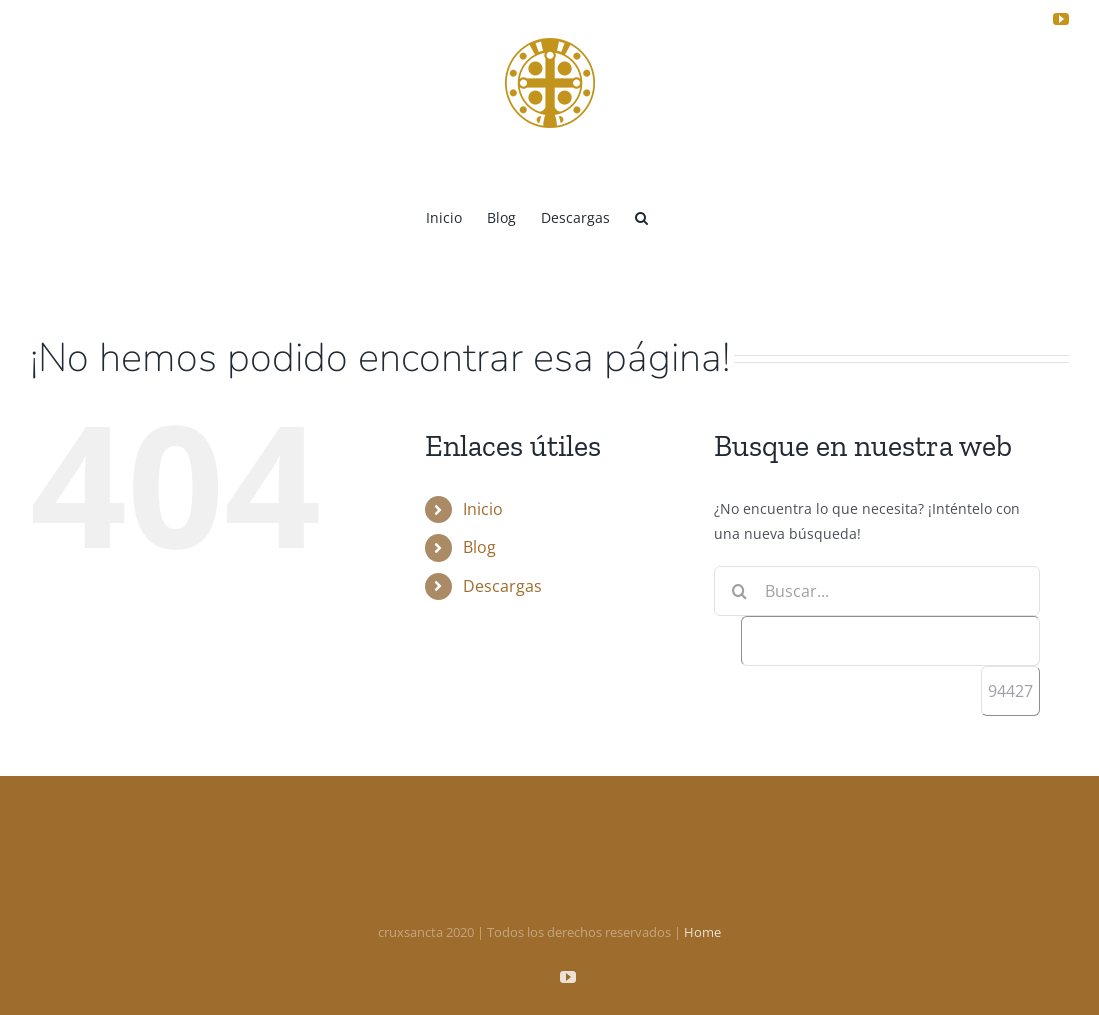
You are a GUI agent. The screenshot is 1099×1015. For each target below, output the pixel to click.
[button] (641, 216)
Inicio (483, 509)
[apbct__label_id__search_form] (890, 641)
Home (702, 932)
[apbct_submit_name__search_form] (1010, 691)
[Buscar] (739, 591)
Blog (479, 547)
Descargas (502, 586)
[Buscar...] (877, 591)
